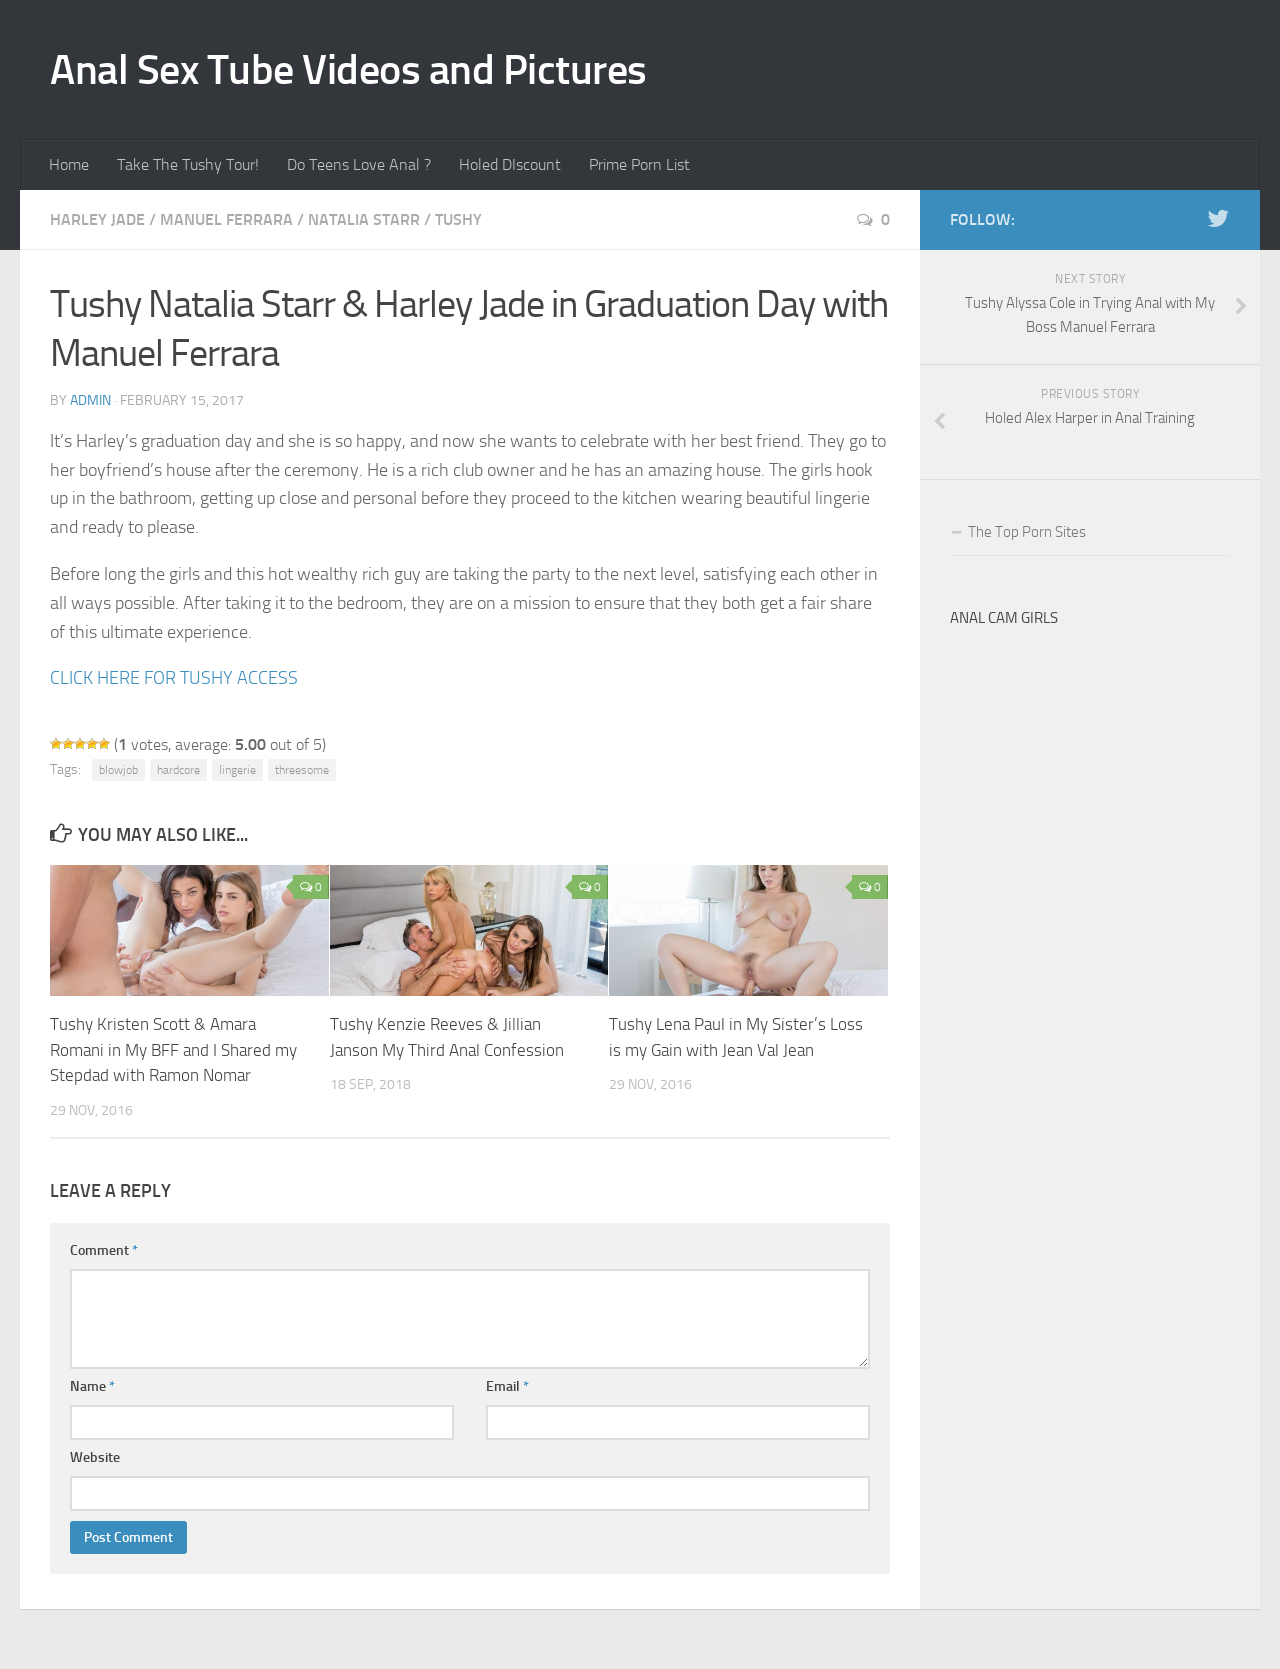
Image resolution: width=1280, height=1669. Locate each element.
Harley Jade (97, 219)
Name (92, 1386)
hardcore (178, 770)
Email (507, 1386)
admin (90, 400)
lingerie (237, 770)
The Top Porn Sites (1027, 532)
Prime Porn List (639, 164)
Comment (104, 1250)
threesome (302, 770)
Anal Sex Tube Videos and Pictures (348, 70)
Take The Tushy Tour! (188, 164)
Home (69, 164)
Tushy (458, 219)
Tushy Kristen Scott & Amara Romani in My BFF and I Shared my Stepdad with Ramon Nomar (173, 1049)
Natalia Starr (364, 219)
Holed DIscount (510, 164)
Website (95, 1457)
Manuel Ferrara (226, 219)
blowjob (118, 770)
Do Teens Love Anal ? (359, 164)
